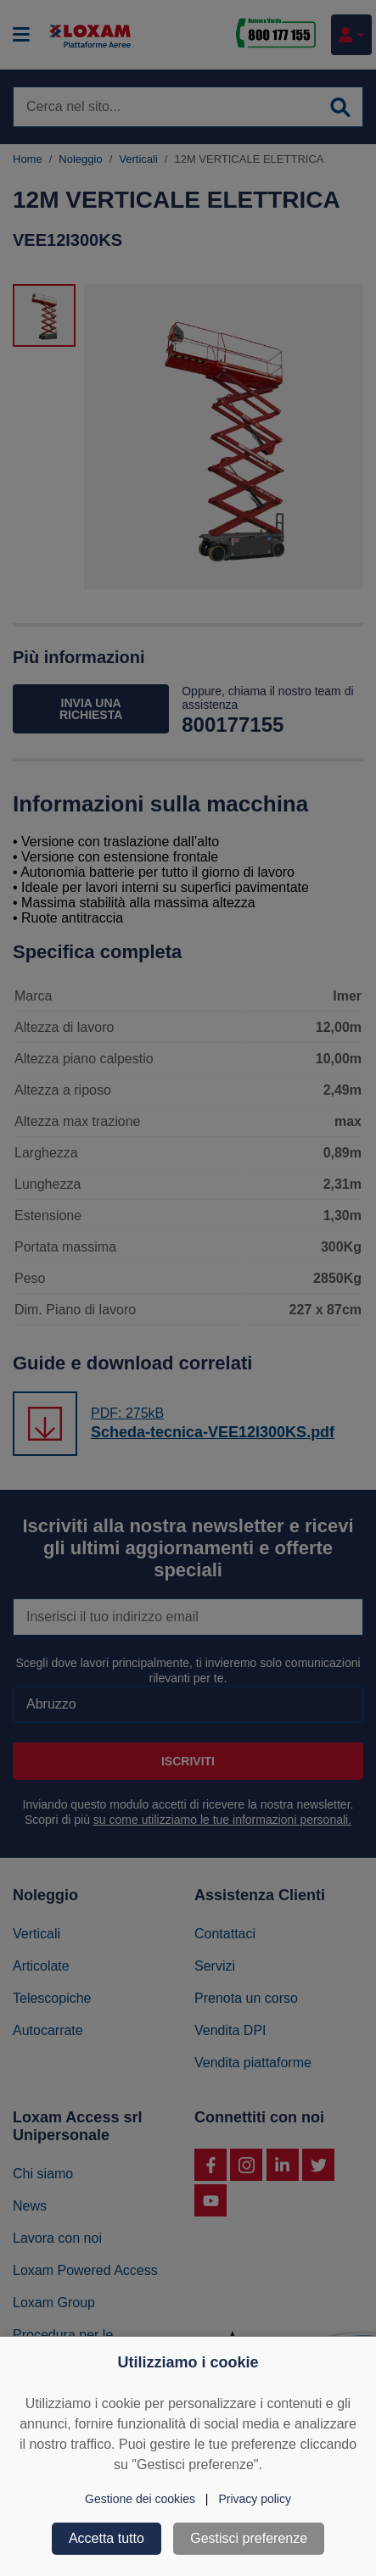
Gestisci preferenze (248, 2538)
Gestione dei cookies (140, 2499)
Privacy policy (254, 2499)
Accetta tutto (106, 2538)
